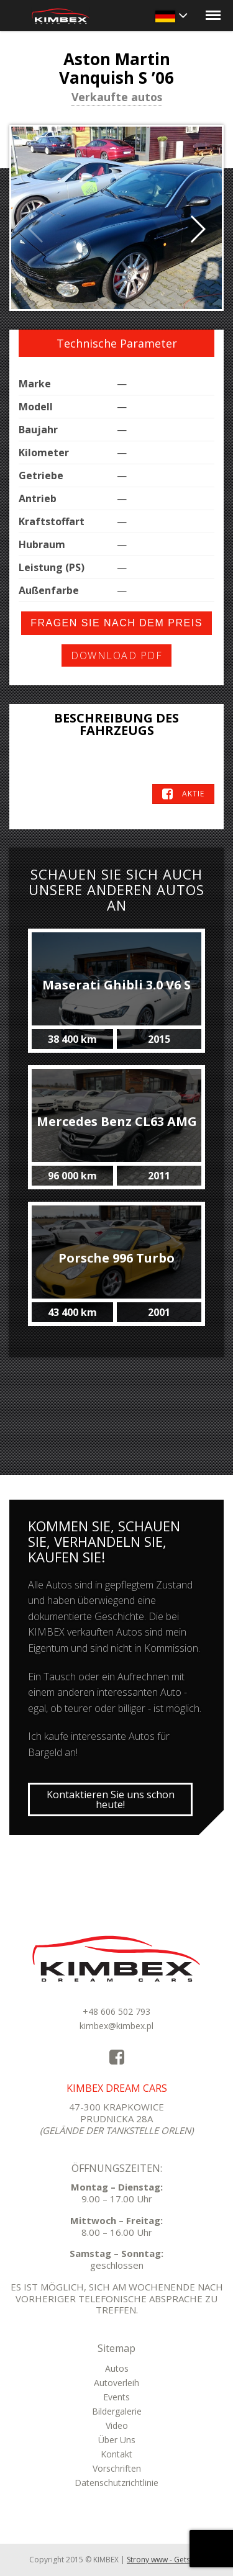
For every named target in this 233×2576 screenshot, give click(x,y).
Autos (117, 2368)
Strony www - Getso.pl (165, 2559)
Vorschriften (117, 2468)
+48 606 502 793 (116, 2011)
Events (116, 2397)
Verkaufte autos (116, 98)
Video (117, 2425)
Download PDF (116, 655)
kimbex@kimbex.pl (116, 2026)
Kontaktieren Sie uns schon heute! (111, 1799)
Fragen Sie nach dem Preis (116, 623)
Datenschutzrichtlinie (116, 2482)
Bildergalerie (117, 2411)
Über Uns (116, 2440)
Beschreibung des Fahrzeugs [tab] (116, 724)
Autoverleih (116, 2383)
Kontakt (116, 2454)
